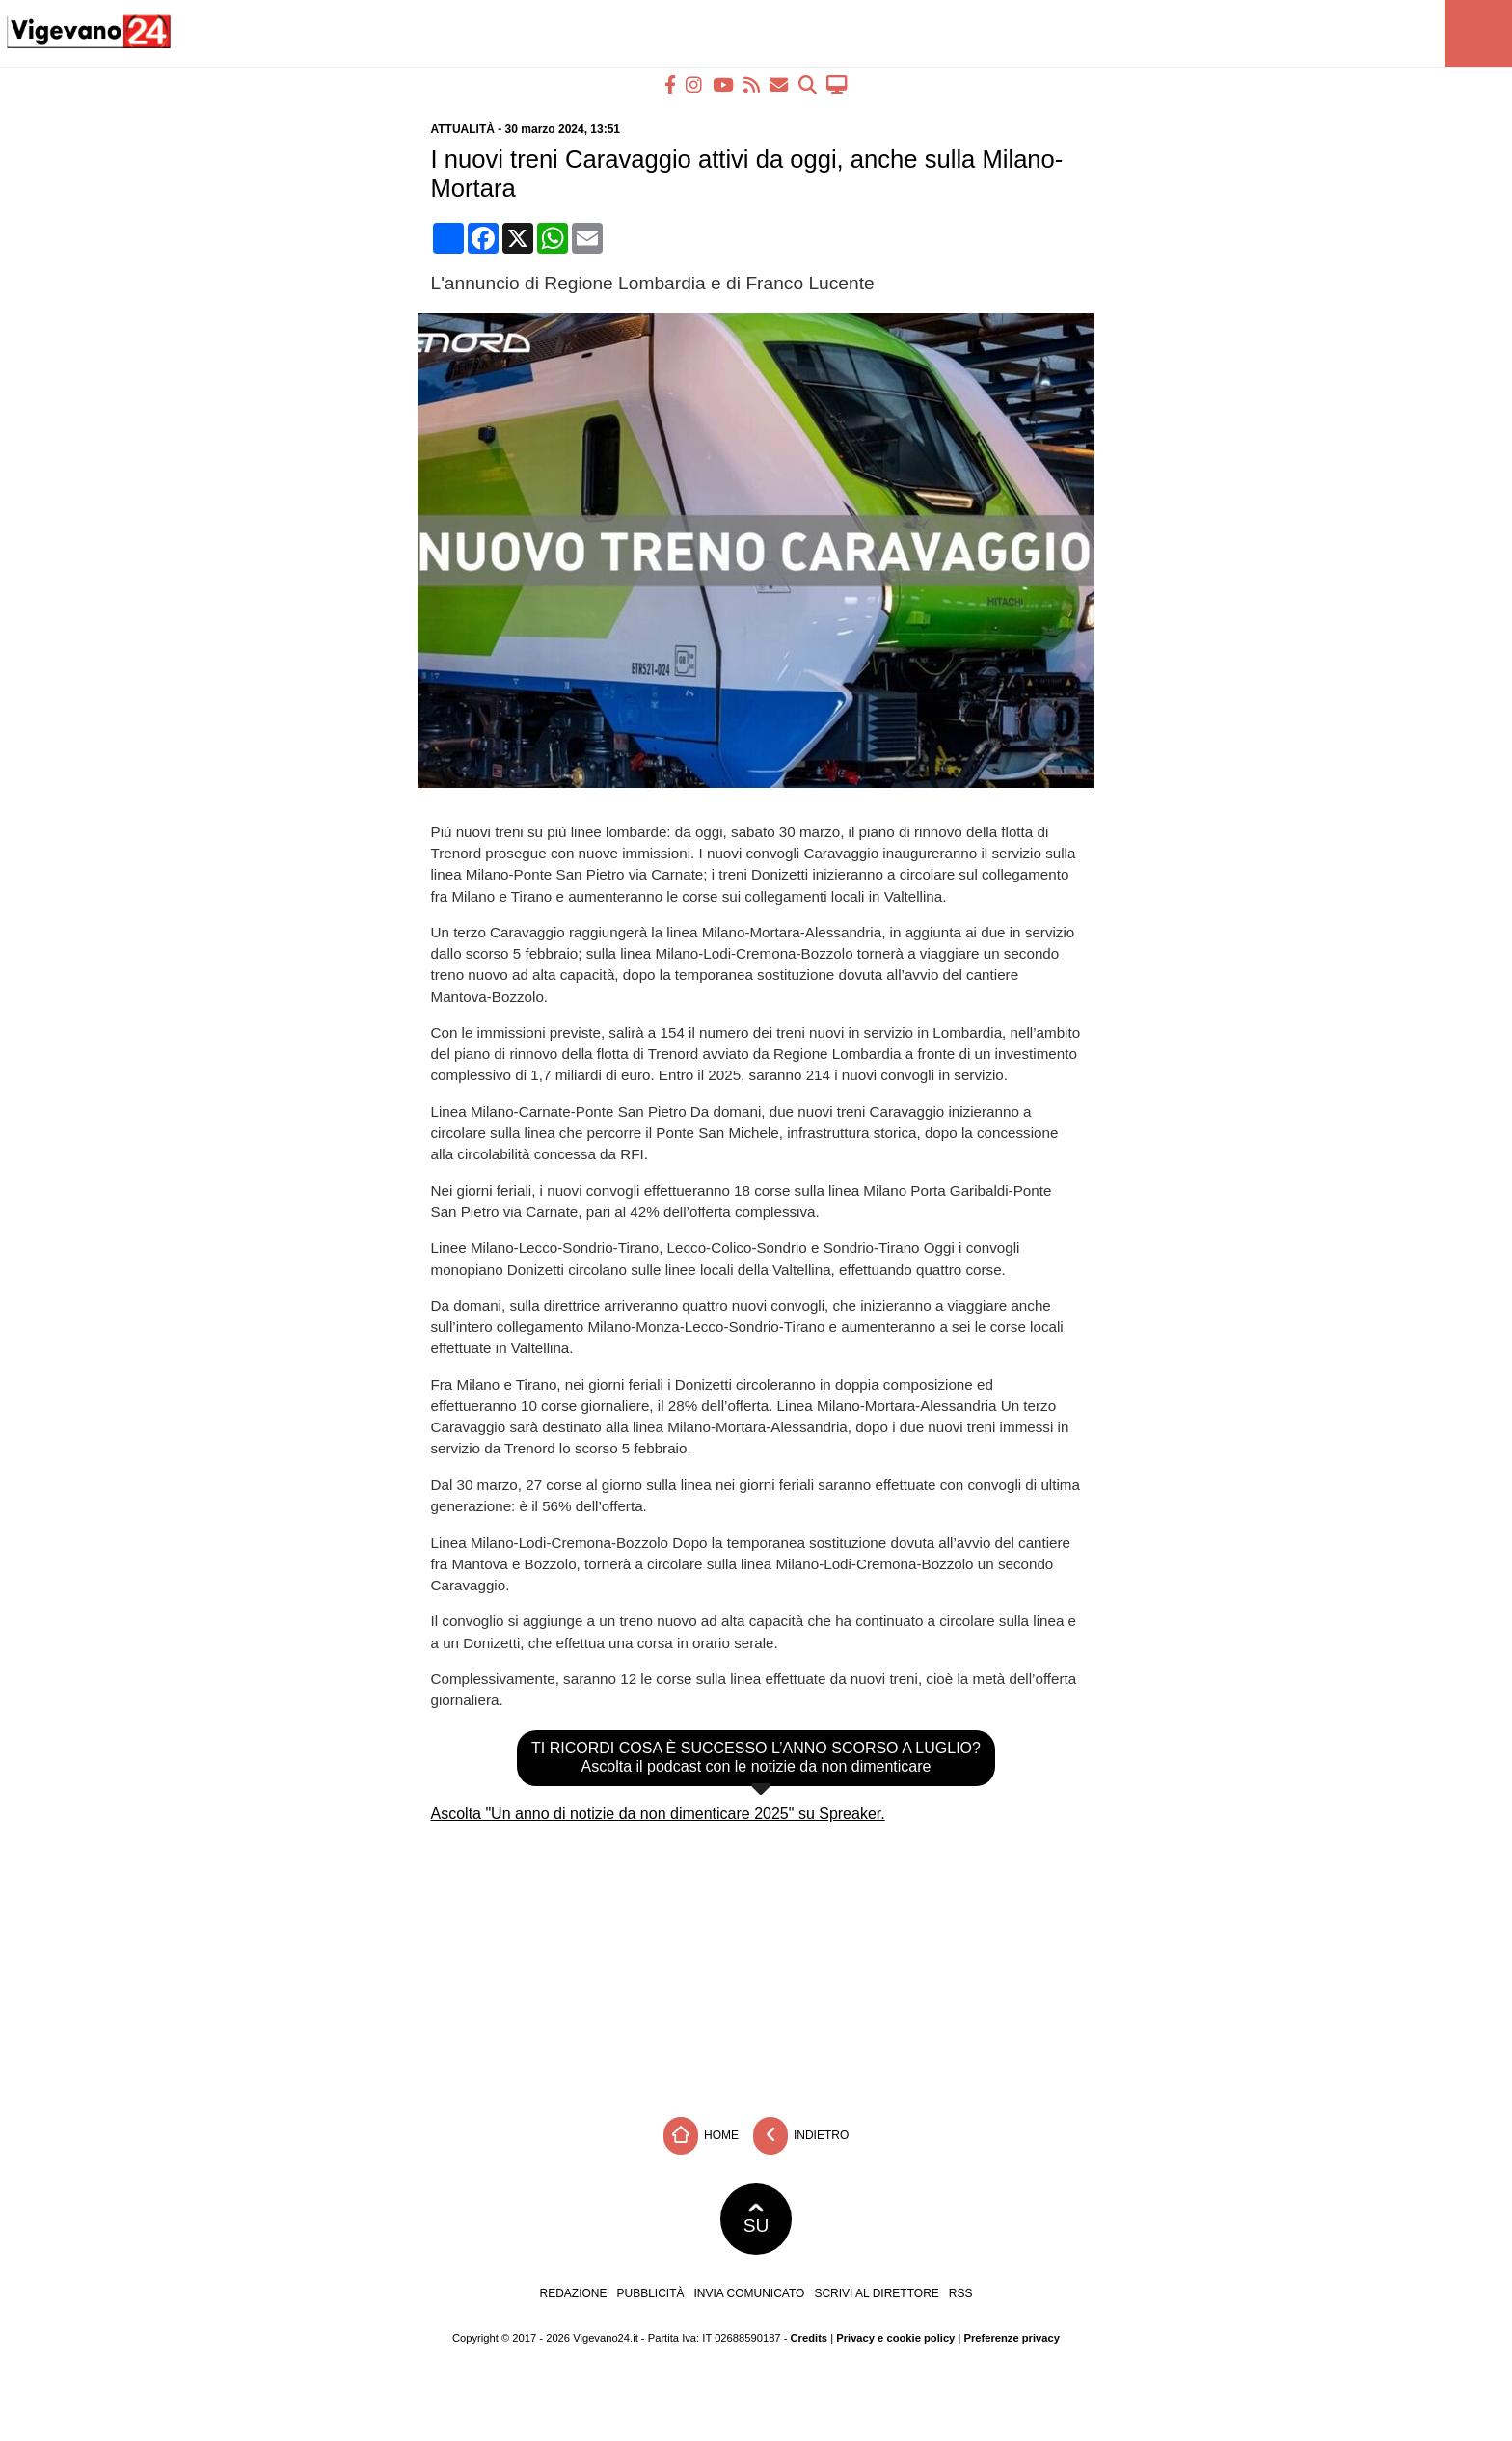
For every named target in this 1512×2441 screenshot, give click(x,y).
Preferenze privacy (1011, 2338)
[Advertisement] (756, 1962)
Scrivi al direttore (876, 2293)
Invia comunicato (749, 2293)
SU (756, 2219)
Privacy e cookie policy (895, 2338)
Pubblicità (651, 2293)
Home (701, 2136)
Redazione (573, 2293)
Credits (809, 2338)
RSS (961, 2293)
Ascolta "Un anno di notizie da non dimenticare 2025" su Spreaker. (658, 1813)
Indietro (801, 2136)
